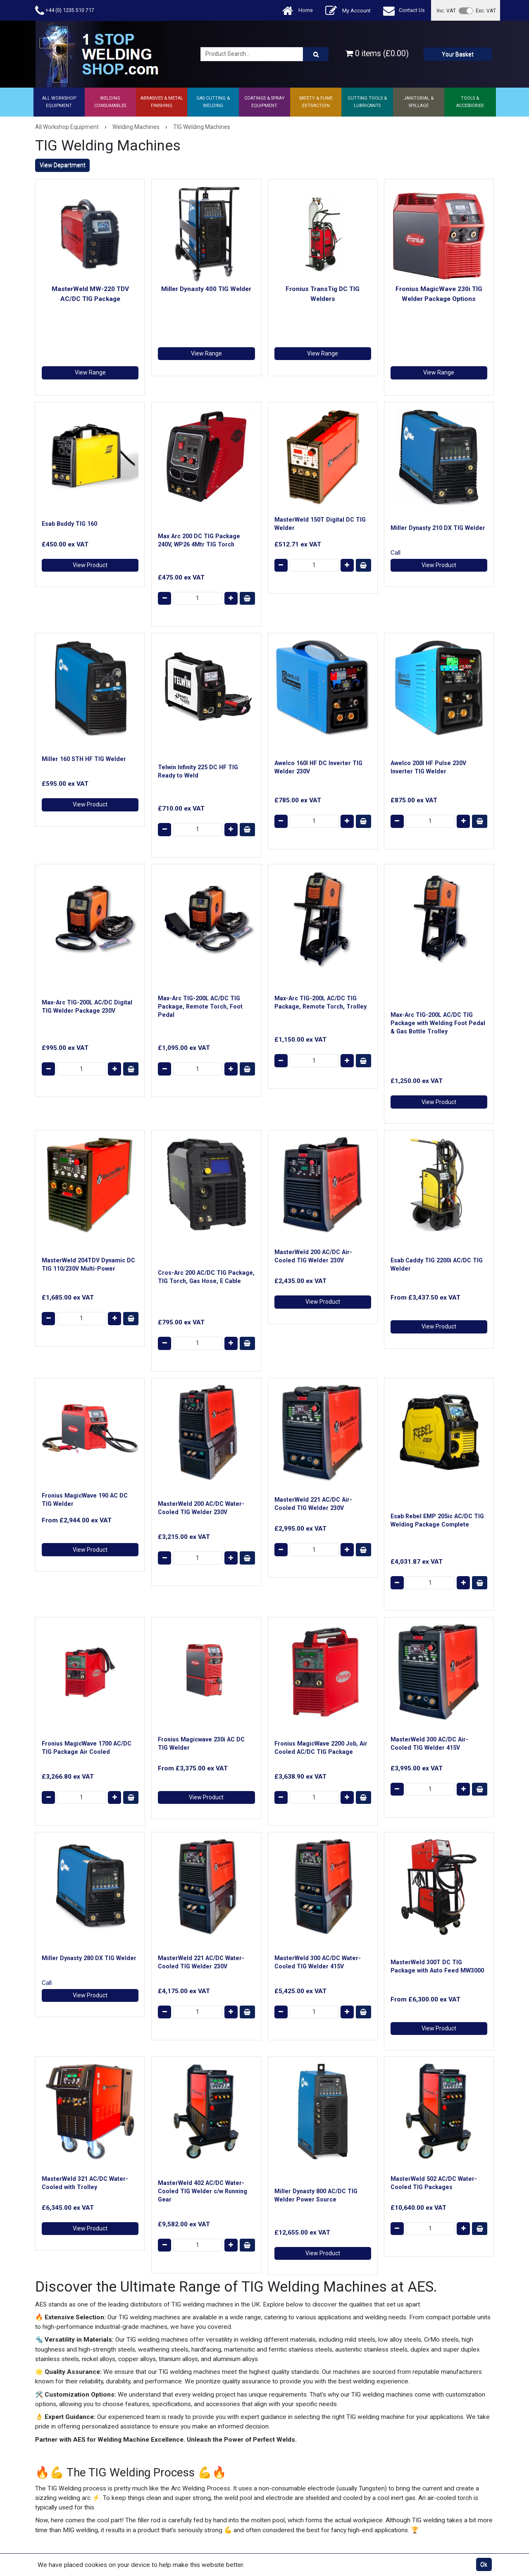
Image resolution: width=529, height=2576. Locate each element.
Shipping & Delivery (182, 2420)
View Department (63, 165)
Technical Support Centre (190, 2442)
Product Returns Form (185, 2474)
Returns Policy (293, 2420)
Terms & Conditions (300, 2410)
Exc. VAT (486, 10)
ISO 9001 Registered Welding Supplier (206, 2453)
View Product (90, 483)
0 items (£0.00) (377, 53)
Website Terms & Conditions (311, 2399)
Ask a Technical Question (189, 2431)
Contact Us (404, 10)
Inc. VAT (446, 10)
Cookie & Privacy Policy (304, 2431)
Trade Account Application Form (199, 2463)
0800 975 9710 (332, 2191)
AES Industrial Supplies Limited (93, 2501)
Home (297, 10)
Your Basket (458, 54)
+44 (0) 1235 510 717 (64, 10)
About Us (169, 2399)
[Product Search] (316, 54)
